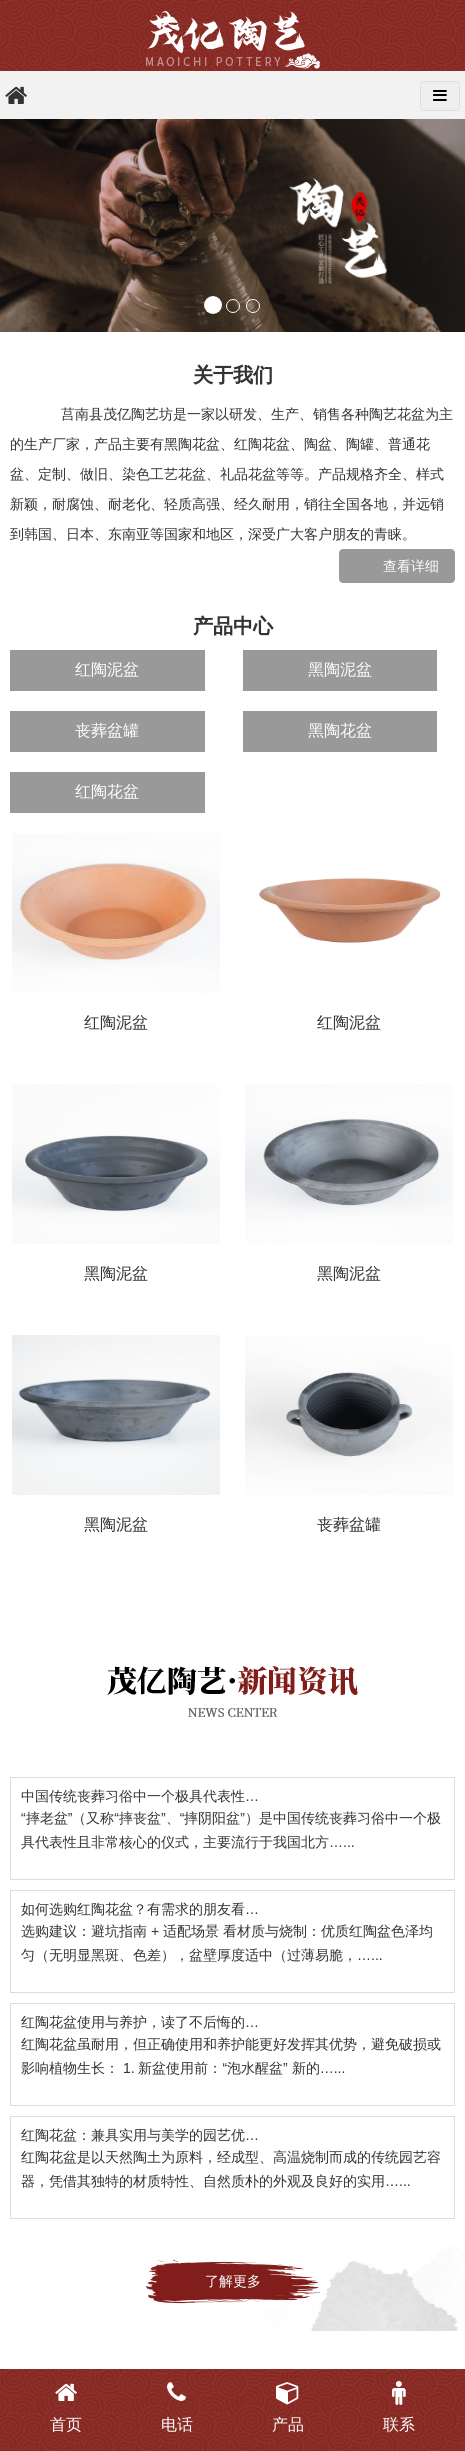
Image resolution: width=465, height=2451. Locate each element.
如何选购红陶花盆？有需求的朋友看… (140, 1909)
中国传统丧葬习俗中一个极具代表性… (140, 1796)
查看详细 (411, 566)
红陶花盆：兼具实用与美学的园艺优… (140, 2135)
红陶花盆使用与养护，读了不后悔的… (140, 2022)
